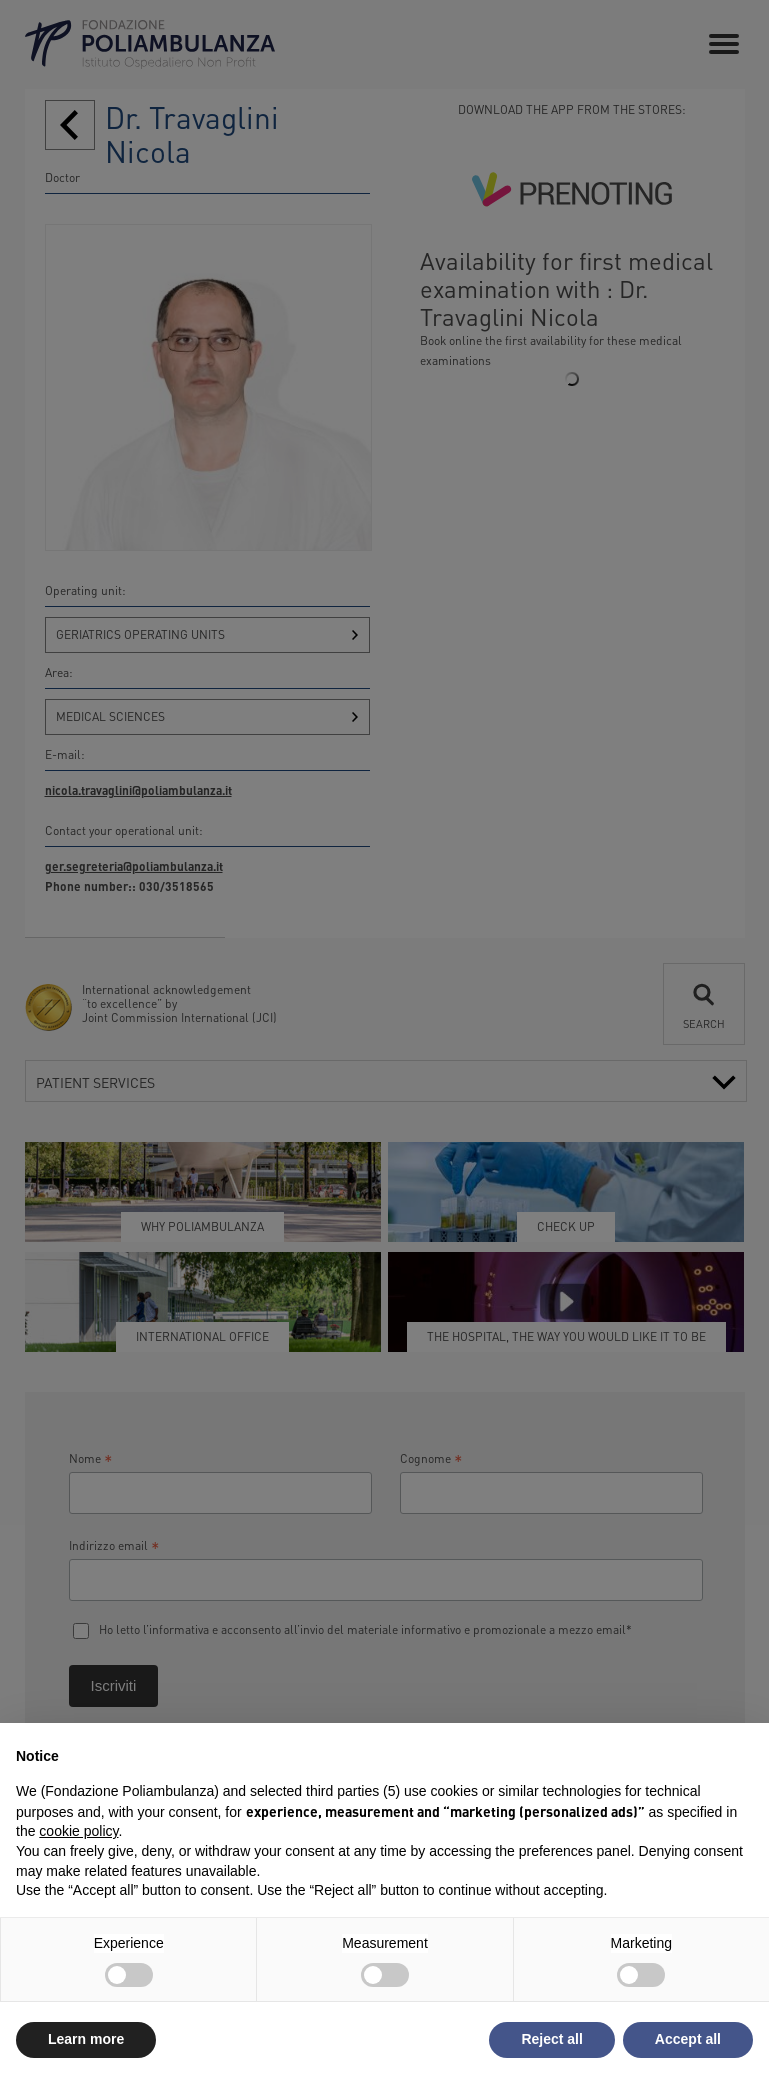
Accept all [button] (688, 2039)
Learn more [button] (86, 2039)
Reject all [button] (551, 2039)
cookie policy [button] (78, 1831)
